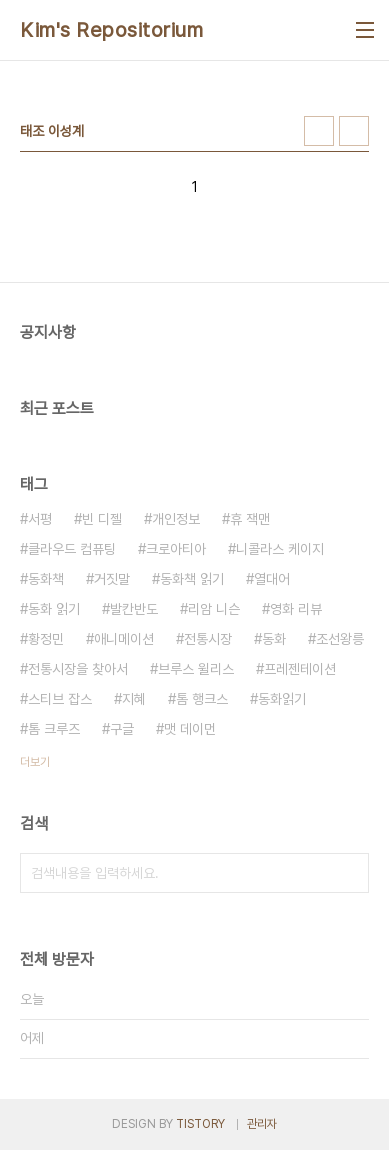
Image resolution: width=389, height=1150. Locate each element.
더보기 (35, 762)
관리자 (262, 1124)
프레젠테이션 (300, 669)
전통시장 (208, 639)
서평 (40, 519)
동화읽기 (282, 699)
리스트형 (354, 131)
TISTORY (200, 1124)
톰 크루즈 (54, 729)
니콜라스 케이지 (280, 549)
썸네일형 (319, 131)
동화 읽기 (54, 609)
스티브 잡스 (60, 699)
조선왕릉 (340, 639)
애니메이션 (124, 639)
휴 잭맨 (250, 519)
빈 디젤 (102, 519)
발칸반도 (134, 609)
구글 (122, 729)
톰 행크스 (202, 699)
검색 (349, 873)
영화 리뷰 (296, 609)
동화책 (46, 579)
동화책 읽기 (192, 579)
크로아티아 (176, 549)
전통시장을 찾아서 (78, 669)
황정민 (46, 639)
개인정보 (176, 519)
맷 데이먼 (190, 729)
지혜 (134, 699)
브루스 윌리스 (196, 669)
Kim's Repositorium (111, 30)
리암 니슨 (214, 609)
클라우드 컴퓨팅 (72, 549)
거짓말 (112, 579)
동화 (274, 639)
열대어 (272, 579)
